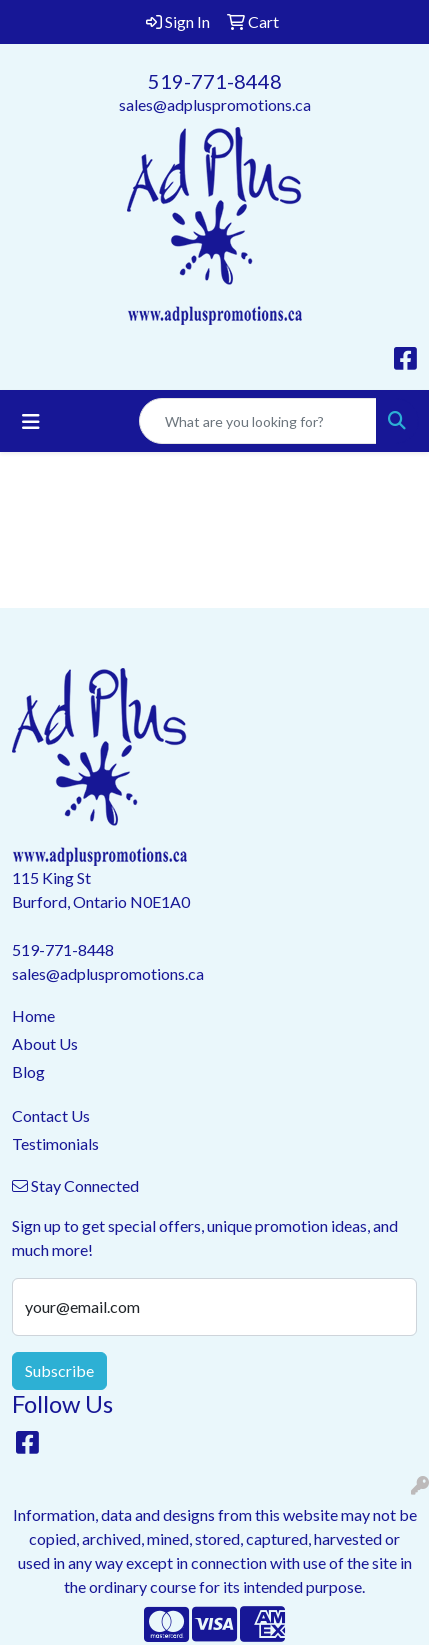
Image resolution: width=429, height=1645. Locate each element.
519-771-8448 (215, 81)
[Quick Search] (258, 421)
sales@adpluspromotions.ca (215, 104)
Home (33, 1015)
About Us (45, 1043)
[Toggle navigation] (31, 421)
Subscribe (59, 1370)
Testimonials (55, 1143)
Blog (28, 1071)
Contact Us (51, 1115)
